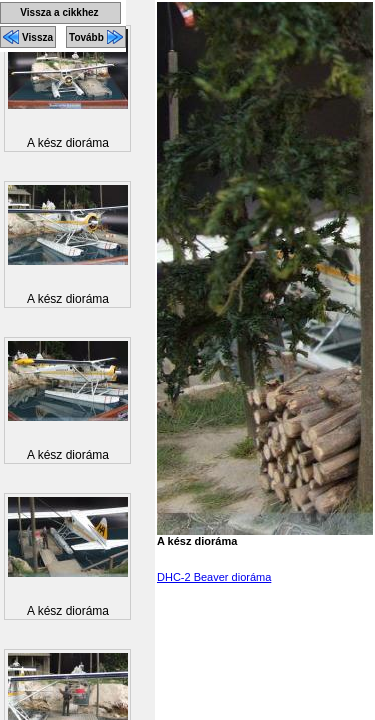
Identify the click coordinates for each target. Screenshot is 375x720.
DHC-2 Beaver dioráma (214, 577)
